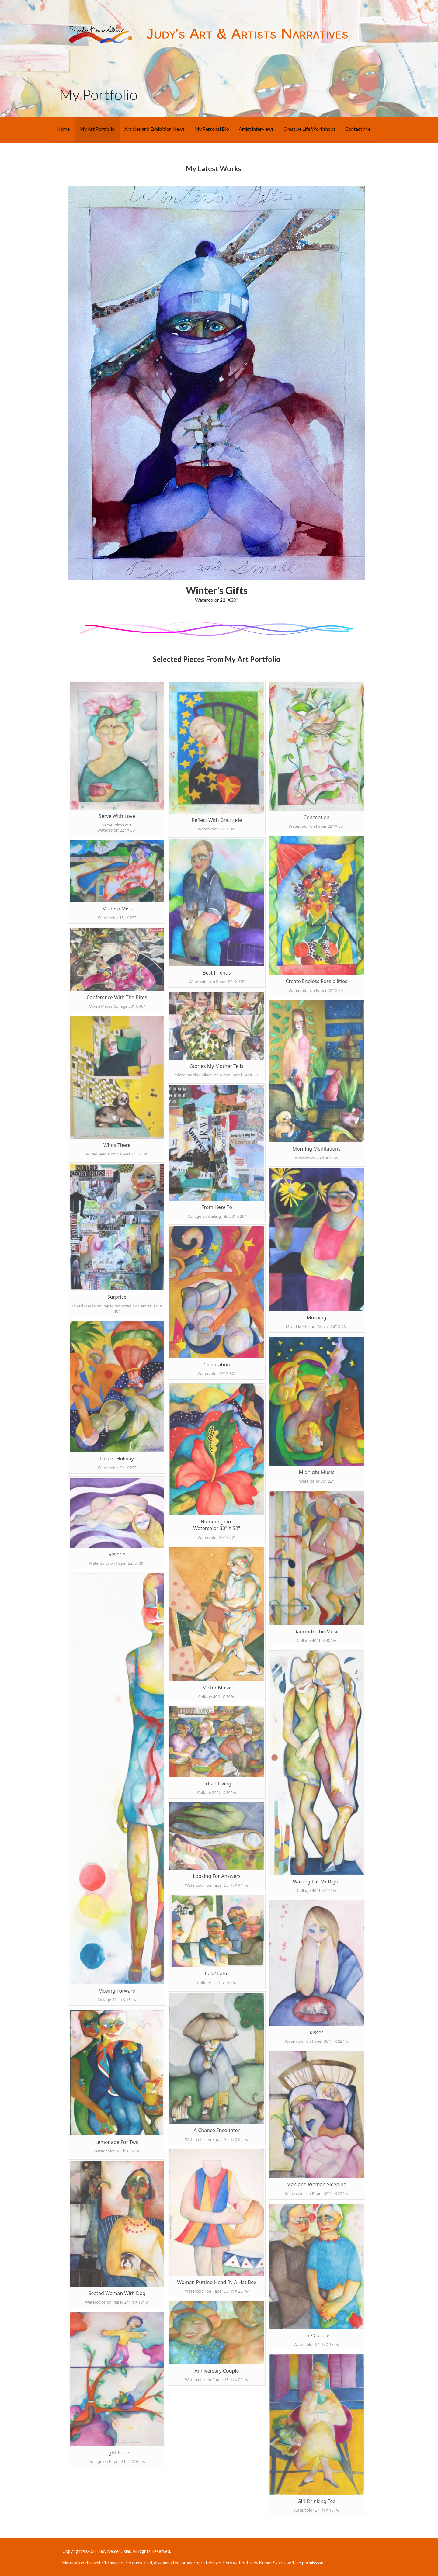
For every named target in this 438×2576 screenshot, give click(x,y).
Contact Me (357, 129)
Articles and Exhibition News (154, 129)
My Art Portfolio (97, 129)
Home (63, 129)
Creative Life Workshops (309, 129)
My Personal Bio (211, 129)
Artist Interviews (256, 129)
